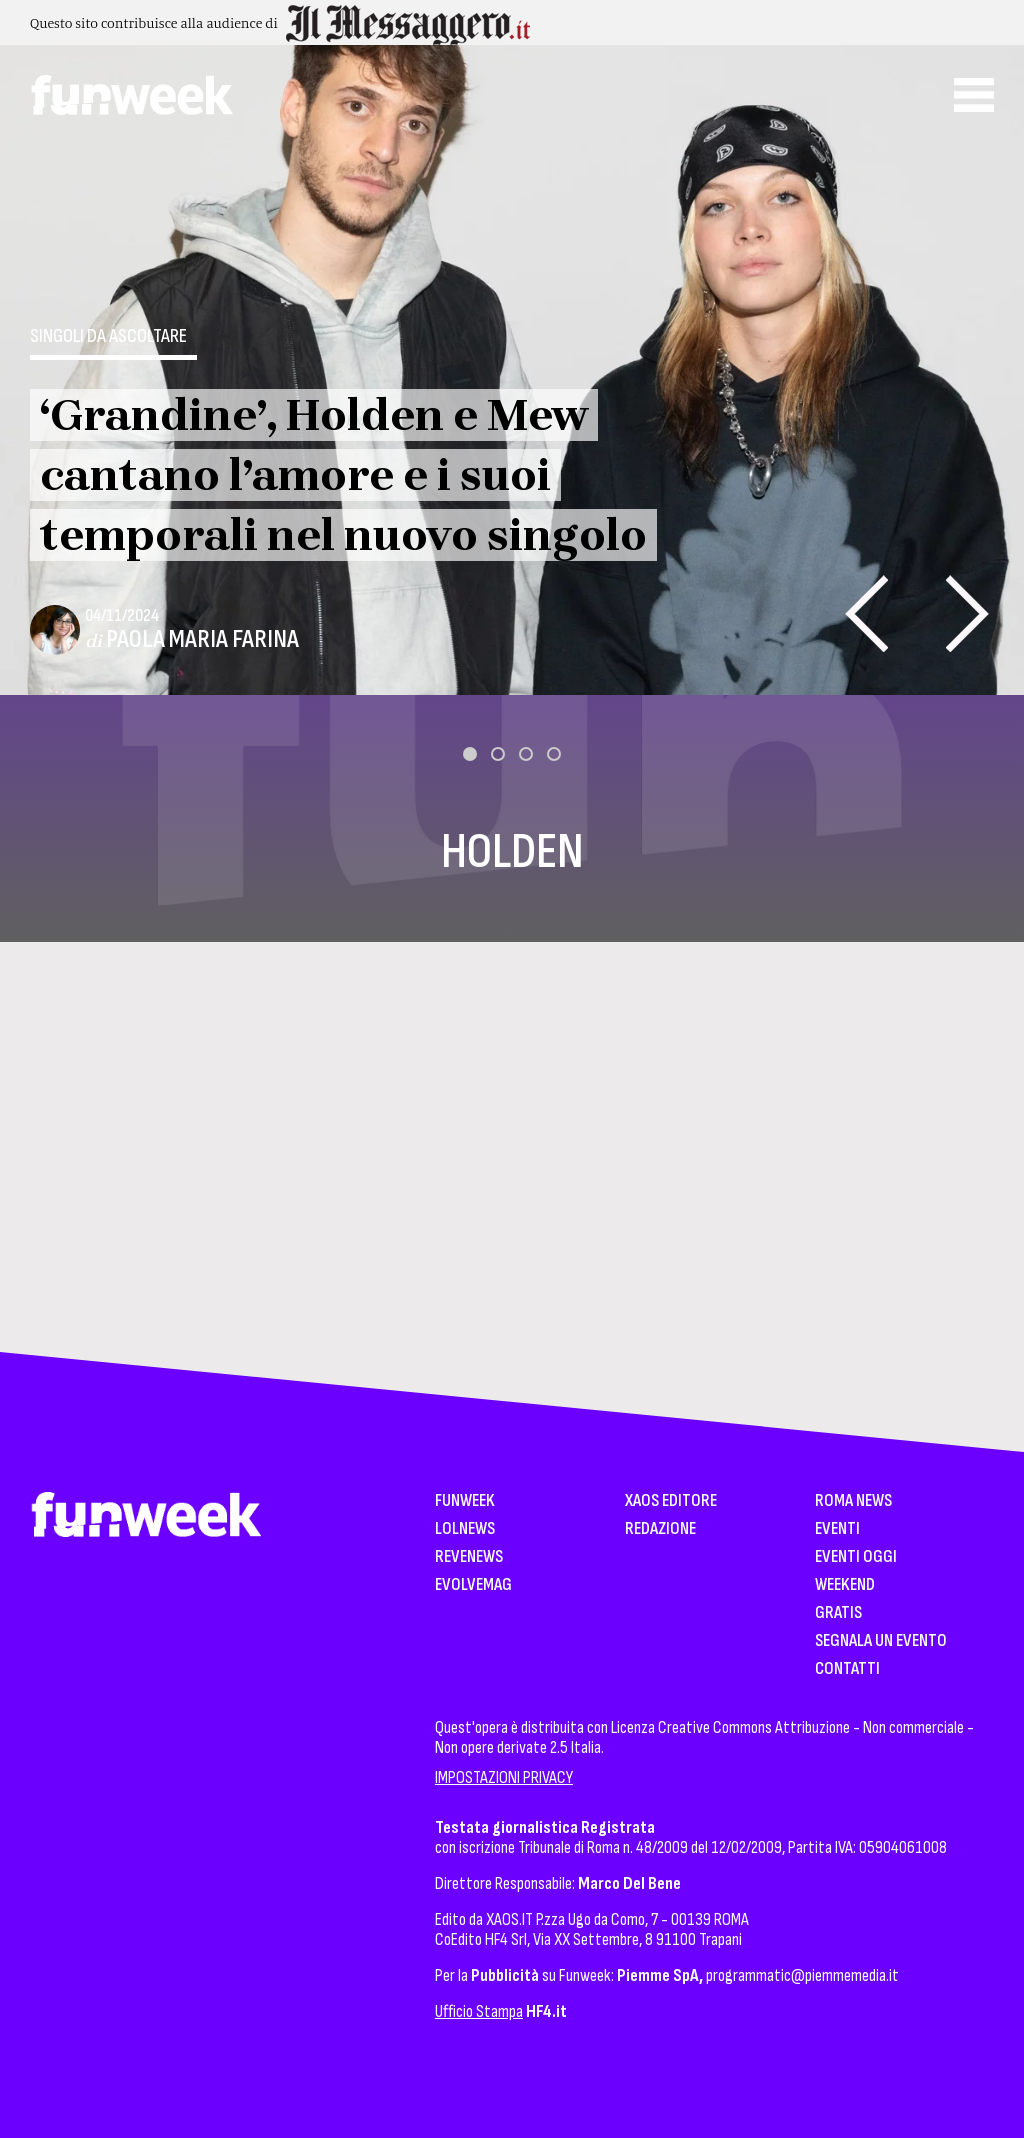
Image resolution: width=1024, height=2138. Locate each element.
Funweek (465, 1501)
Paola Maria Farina (202, 639)
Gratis (838, 1613)
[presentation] (866, 613)
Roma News (853, 1501)
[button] (470, 754)
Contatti (847, 1669)
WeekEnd (845, 1585)
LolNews (465, 1529)
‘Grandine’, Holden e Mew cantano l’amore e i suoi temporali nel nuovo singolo (343, 475)
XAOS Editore (671, 1501)
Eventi (837, 1529)
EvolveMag (473, 1585)
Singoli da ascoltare (108, 336)
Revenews (469, 1557)
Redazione (660, 1529)
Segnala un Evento (881, 1641)
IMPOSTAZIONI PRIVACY (504, 1777)
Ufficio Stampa (479, 2011)
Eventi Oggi (856, 1557)
